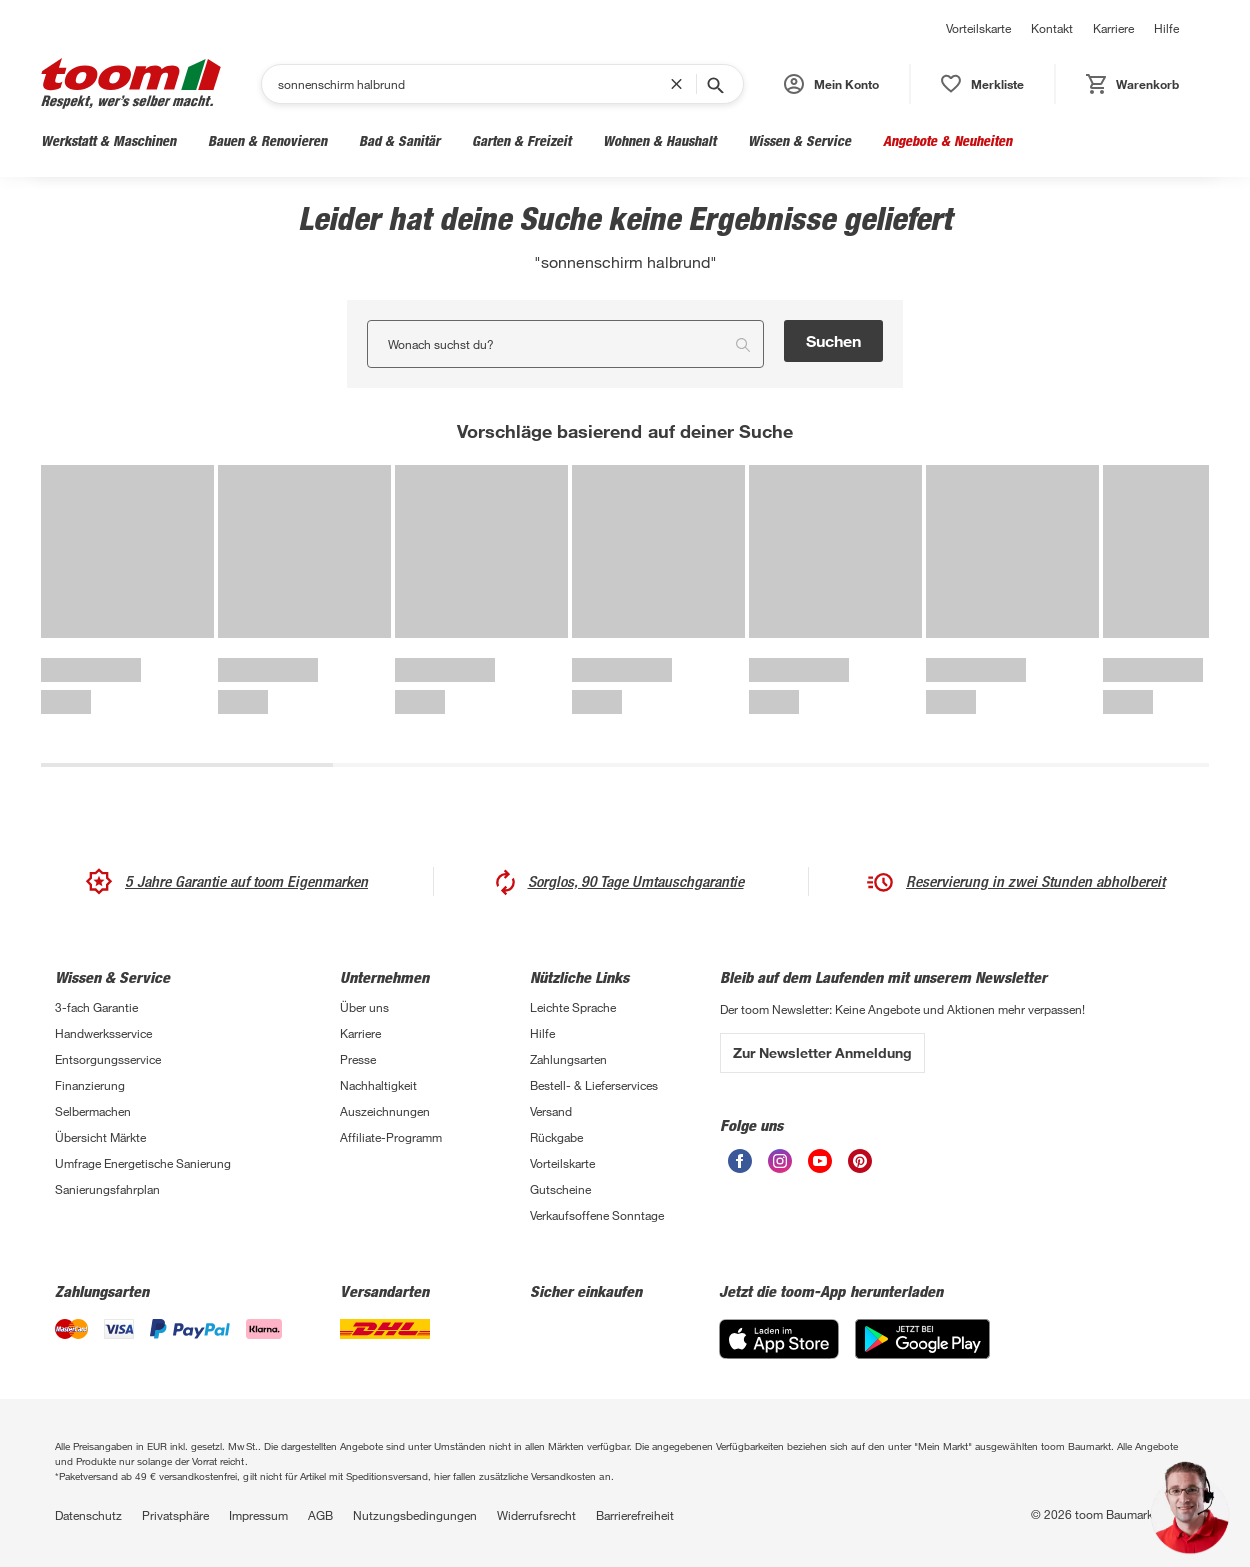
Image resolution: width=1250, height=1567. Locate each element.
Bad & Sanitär (399, 140)
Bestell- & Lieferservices (594, 1085)
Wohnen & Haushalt (659, 140)
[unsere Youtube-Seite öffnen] (820, 1161)
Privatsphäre (175, 1515)
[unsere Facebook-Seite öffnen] (740, 1161)
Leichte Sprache (573, 1007)
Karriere (1113, 28)
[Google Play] (922, 1339)
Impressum (258, 1515)
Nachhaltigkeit (378, 1085)
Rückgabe (556, 1137)
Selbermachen (93, 1111)
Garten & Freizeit (521, 140)
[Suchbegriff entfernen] (681, 84)
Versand (551, 1111)
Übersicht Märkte (100, 1137)
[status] (982, 84)
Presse (358, 1059)
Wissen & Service (799, 140)
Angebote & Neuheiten (947, 140)
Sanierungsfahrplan (107, 1189)
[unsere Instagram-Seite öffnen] (780, 1161)
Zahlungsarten (568, 1059)
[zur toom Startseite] (131, 83)
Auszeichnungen (385, 1111)
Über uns (364, 1007)
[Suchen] (474, 84)
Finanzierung (90, 1085)
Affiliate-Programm (391, 1137)
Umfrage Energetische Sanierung (143, 1163)
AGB (320, 1515)
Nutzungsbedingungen (415, 1515)
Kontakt (1052, 28)
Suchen (833, 340)
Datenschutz (88, 1515)
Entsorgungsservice (108, 1059)
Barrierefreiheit (635, 1515)
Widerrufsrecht (536, 1515)
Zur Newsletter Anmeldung (822, 1052)
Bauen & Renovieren (267, 140)
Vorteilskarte (978, 28)
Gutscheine (560, 1189)
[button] (831, 84)
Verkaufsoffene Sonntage (597, 1215)
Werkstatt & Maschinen (108, 140)
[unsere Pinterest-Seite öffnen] (860, 1161)
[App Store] (779, 1339)
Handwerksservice (103, 1033)
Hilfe (1166, 28)
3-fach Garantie (96, 1007)
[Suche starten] (714, 84)
